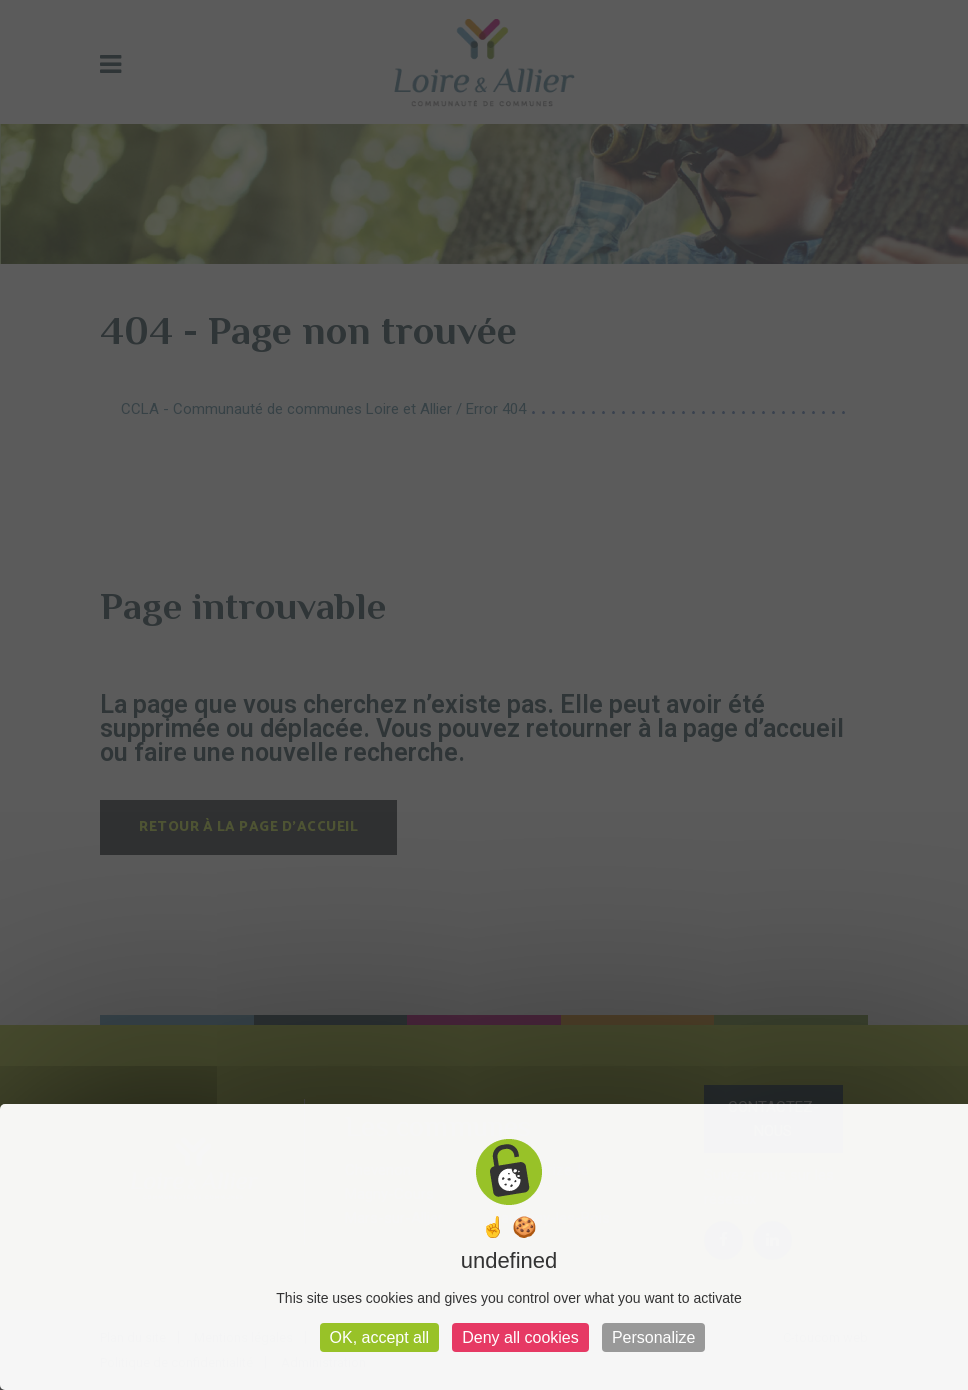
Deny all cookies (520, 1337)
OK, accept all (380, 1337)
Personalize (654, 1337)
